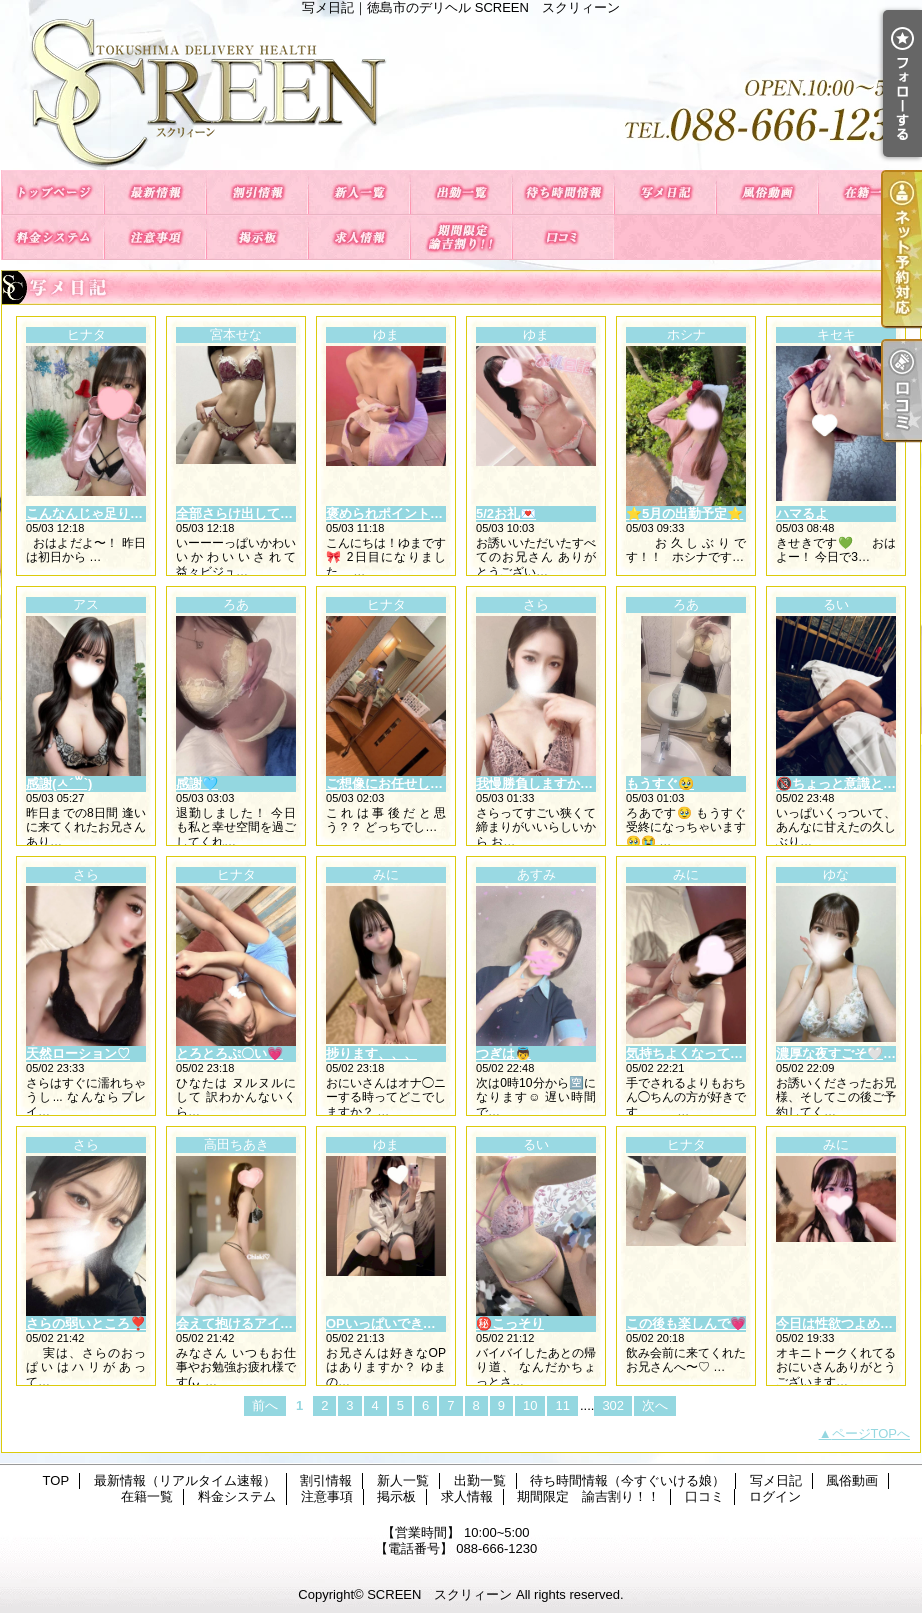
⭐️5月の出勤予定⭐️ (684, 513)
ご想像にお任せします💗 (399, 783)
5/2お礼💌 (506, 513)
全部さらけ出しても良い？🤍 (262, 513)
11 (562, 1405)
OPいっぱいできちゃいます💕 (415, 1323)
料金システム (53, 237)
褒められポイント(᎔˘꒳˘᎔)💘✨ (415, 513)
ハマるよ (802, 513)
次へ (655, 1405)
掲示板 (257, 237)
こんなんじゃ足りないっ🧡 (105, 513)
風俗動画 (767, 192)
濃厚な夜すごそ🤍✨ (837, 1053)
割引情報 (257, 192)
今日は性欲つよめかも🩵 (849, 1323)
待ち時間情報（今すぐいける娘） (563, 192)
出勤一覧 (461, 192)
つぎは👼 (503, 1053)
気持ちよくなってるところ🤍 (712, 1053)
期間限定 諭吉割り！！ (461, 237)
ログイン (775, 1496)
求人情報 (359, 237)
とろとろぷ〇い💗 (229, 1053)
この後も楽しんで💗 (686, 1323)
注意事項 (155, 237)
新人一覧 (359, 192)
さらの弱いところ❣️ (86, 1323)
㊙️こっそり (510, 1323)
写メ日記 (665, 192)
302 (613, 1405)
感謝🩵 (197, 783)
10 (530, 1405)
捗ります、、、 (371, 1053)
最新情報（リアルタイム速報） (155, 192)
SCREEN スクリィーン (439, 1594)
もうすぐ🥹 (660, 783)
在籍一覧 (869, 192)
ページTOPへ (871, 1433)
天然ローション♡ (78, 1053)
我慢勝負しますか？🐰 (542, 783)
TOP (53, 192)
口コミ (563, 237)
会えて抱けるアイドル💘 (249, 1323)
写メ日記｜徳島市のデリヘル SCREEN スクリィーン (461, 92)
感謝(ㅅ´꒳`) (59, 783)
